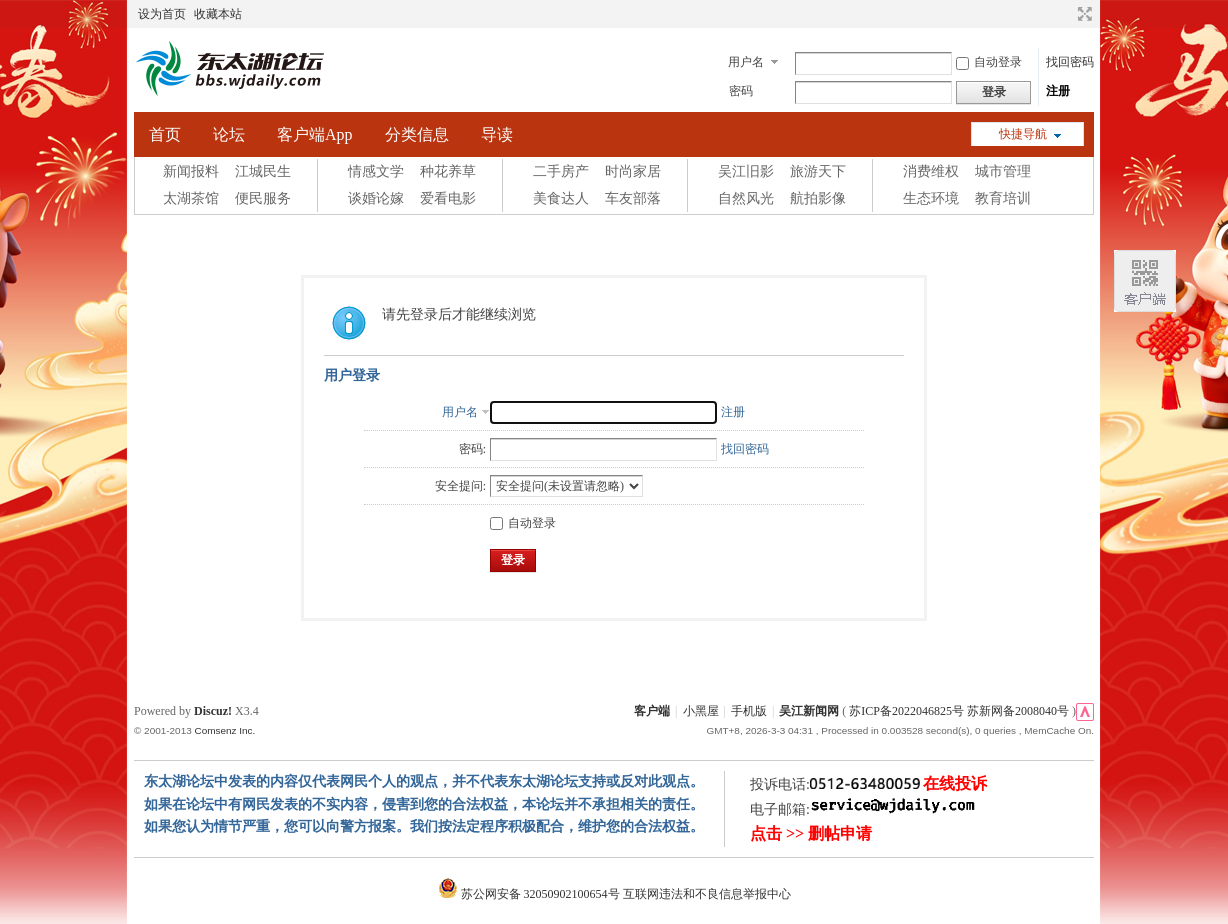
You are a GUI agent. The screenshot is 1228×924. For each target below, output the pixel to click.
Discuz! (213, 711)
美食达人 (561, 198)
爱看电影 (448, 198)
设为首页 (162, 14)
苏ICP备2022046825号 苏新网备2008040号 (959, 711)
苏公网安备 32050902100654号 (530, 894)
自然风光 (746, 198)
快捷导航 (1023, 134)
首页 (165, 134)
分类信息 (417, 134)
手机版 (749, 711)
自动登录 (989, 62)
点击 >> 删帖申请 (811, 833)
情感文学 (376, 171)
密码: (472, 449)
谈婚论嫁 (376, 198)
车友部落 (633, 198)
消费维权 (931, 171)
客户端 (652, 711)
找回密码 (1070, 62)
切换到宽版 (1082, 14)
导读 (497, 134)
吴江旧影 (746, 171)
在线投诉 (955, 783)
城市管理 (1003, 171)
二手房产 (561, 171)
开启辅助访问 (1066, 14)
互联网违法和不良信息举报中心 (707, 894)
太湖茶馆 (191, 198)
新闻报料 (191, 171)
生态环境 (931, 198)
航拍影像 (818, 198)
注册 (1058, 91)
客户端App (315, 134)
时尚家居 (633, 171)
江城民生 (263, 171)
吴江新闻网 (809, 711)
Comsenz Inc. (224, 730)
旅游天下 (818, 171)
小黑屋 (701, 711)
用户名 (746, 62)
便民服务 (263, 198)
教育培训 (1003, 198)
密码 (741, 91)
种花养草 (448, 171)
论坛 (229, 134)
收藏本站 (218, 14)
